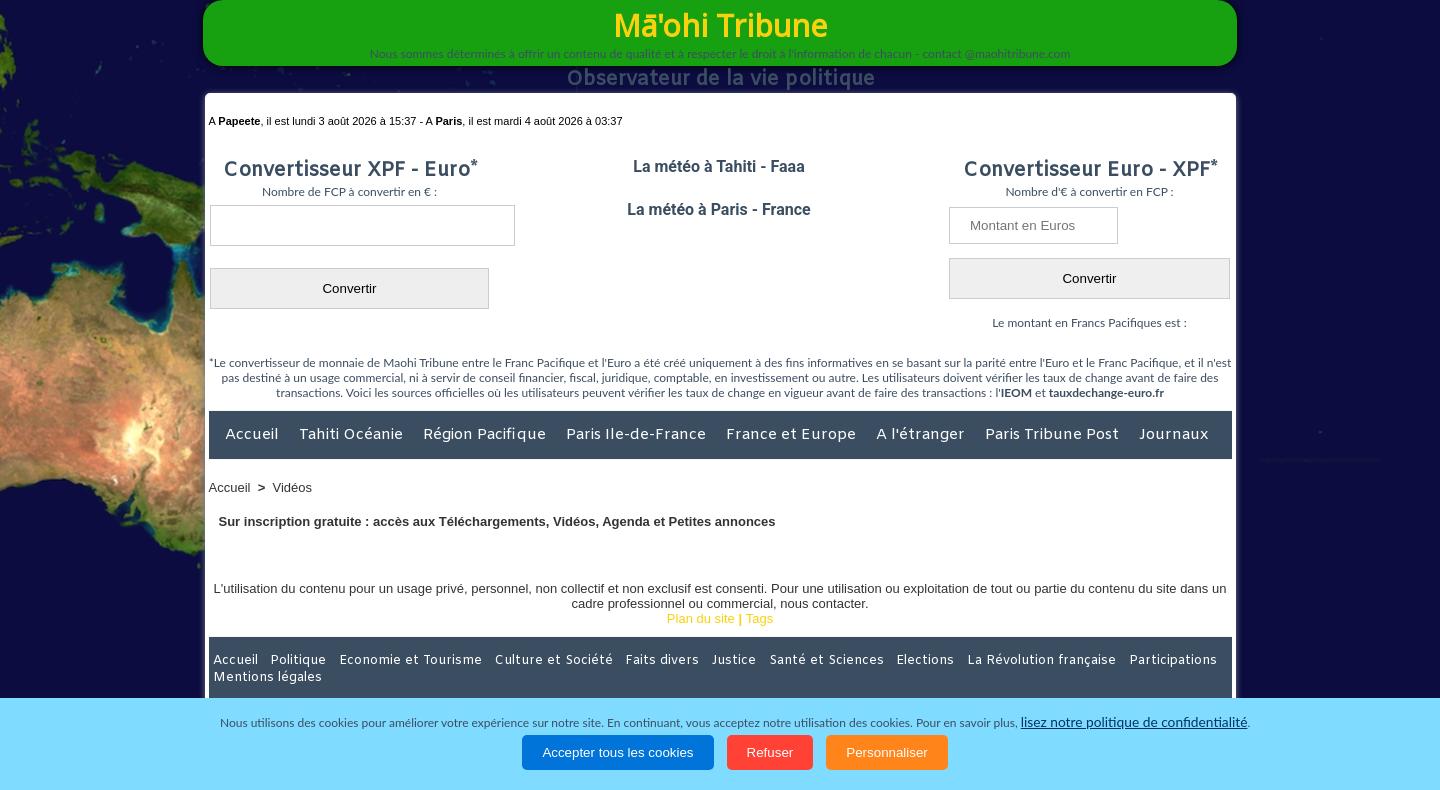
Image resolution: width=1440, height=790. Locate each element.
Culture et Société (522, 660)
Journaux (1173, 435)
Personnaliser (887, 752)
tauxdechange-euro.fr (1106, 392)
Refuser (770, 752)
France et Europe (793, 435)
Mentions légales (1176, 660)
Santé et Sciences (763, 660)
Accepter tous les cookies (617, 752)
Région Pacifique (486, 435)
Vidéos (293, 487)
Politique (290, 660)
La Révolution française (958, 660)
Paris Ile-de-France (638, 435)
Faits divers (619, 660)
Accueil (254, 435)
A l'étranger (922, 435)
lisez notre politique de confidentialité (1134, 722)
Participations (1077, 660)
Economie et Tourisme (392, 660)
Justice (681, 660)
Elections (852, 660)
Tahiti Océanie (353, 435)
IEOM (1016, 392)
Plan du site (701, 618)
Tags (759, 618)
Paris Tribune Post (1054, 435)
